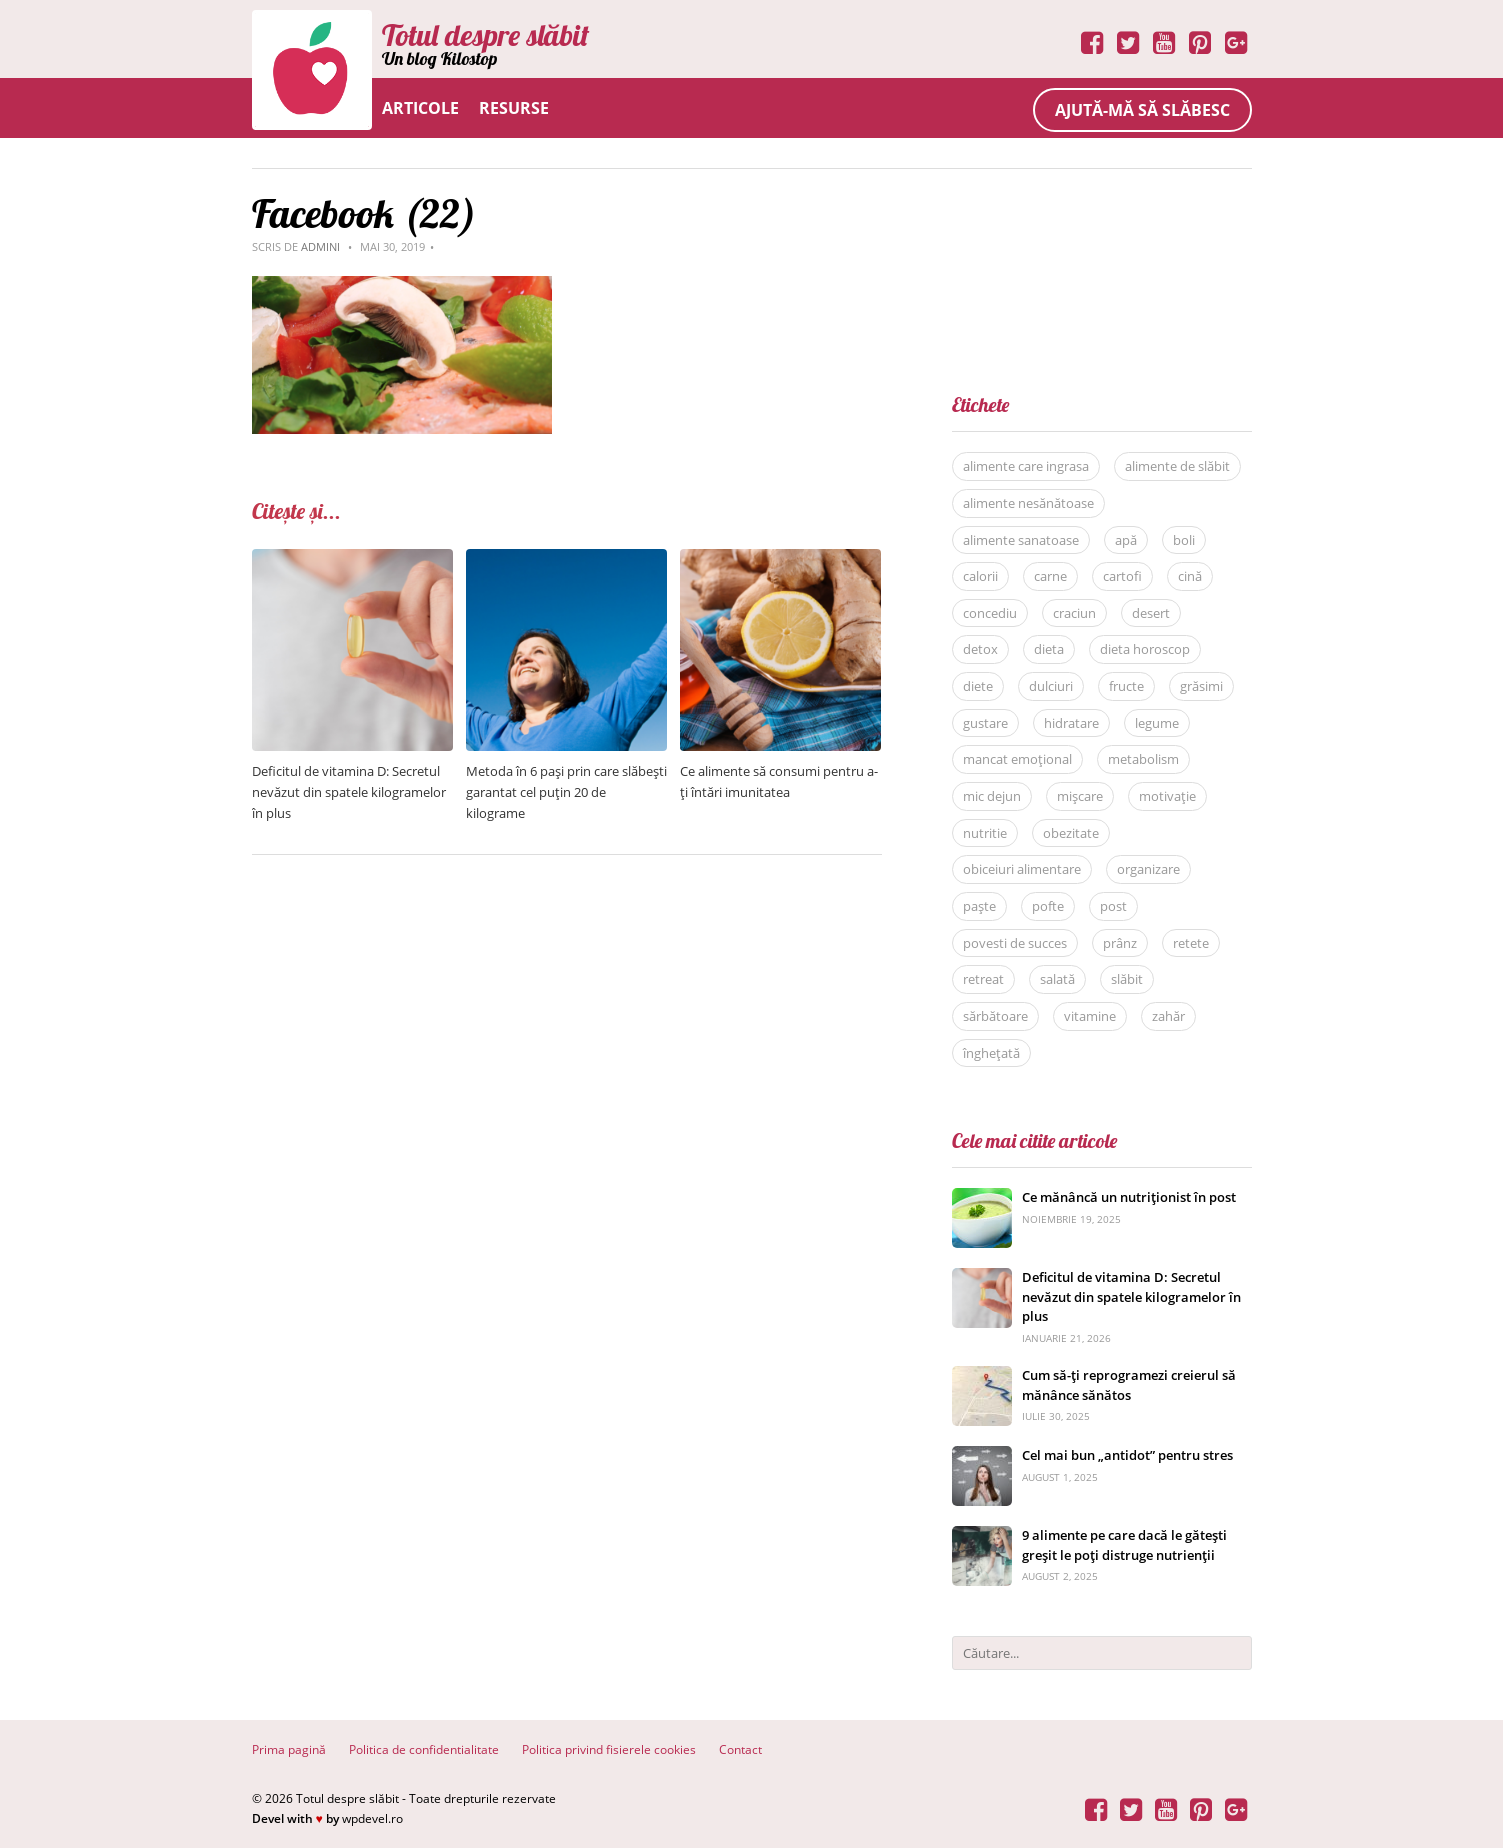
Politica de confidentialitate (424, 1749)
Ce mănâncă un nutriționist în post (1129, 1197)
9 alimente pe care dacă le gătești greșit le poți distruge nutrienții (1124, 1545)
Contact (740, 1749)
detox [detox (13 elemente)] (980, 649)
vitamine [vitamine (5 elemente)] (1090, 1016)
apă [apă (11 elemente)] (1126, 540)
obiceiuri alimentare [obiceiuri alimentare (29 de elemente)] (1022, 869)
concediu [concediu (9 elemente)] (990, 613)
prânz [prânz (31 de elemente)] (1120, 943)
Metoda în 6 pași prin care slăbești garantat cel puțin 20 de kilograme (566, 792)
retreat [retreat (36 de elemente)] (983, 979)
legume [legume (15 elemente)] (1157, 723)
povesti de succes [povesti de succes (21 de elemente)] (1015, 943)
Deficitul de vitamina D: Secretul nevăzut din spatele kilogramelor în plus (349, 792)
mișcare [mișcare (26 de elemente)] (1080, 796)
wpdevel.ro (372, 1818)
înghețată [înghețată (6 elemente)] (991, 1053)
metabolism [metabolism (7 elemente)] (1143, 759)
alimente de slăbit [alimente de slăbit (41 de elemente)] (1177, 466)
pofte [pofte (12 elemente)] (1048, 906)
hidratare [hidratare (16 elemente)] (1071, 723)
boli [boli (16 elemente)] (1184, 540)
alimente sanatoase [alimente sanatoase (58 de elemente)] (1021, 540)
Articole (420, 108)
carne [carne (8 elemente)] (1050, 576)
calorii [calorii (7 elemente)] (980, 576)
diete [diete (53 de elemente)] (978, 686)
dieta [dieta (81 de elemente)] (1049, 649)
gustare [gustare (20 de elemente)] (985, 723)
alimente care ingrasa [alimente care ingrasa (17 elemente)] (1026, 466)
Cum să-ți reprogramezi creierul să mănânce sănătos (1129, 1385)
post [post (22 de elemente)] (1113, 906)
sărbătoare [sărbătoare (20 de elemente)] (995, 1016)
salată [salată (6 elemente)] (1057, 979)
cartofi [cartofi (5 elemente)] (1122, 576)
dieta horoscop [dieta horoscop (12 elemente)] (1145, 649)
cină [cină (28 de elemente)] (1190, 576)
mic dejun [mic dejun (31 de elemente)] (992, 796)
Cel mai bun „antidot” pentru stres (1127, 1455)
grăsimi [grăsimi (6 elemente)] (1201, 686)
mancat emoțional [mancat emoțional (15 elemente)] (1017, 759)
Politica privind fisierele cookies (609, 1749)
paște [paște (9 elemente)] (979, 906)
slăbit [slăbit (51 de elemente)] (1127, 979)
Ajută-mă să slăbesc (1142, 110)
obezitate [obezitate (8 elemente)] (1071, 833)
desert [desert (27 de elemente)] (1151, 613)
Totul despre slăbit (485, 35)
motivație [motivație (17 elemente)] (1167, 796)
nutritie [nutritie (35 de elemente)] (985, 833)
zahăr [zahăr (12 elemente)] (1168, 1016)
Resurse (514, 108)
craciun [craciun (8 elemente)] (1074, 613)
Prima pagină (289, 1749)
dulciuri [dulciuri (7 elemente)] (1051, 686)
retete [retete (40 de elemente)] (1191, 943)
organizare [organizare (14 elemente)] (1148, 869)
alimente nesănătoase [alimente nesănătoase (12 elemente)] (1028, 503)
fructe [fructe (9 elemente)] (1126, 686)
